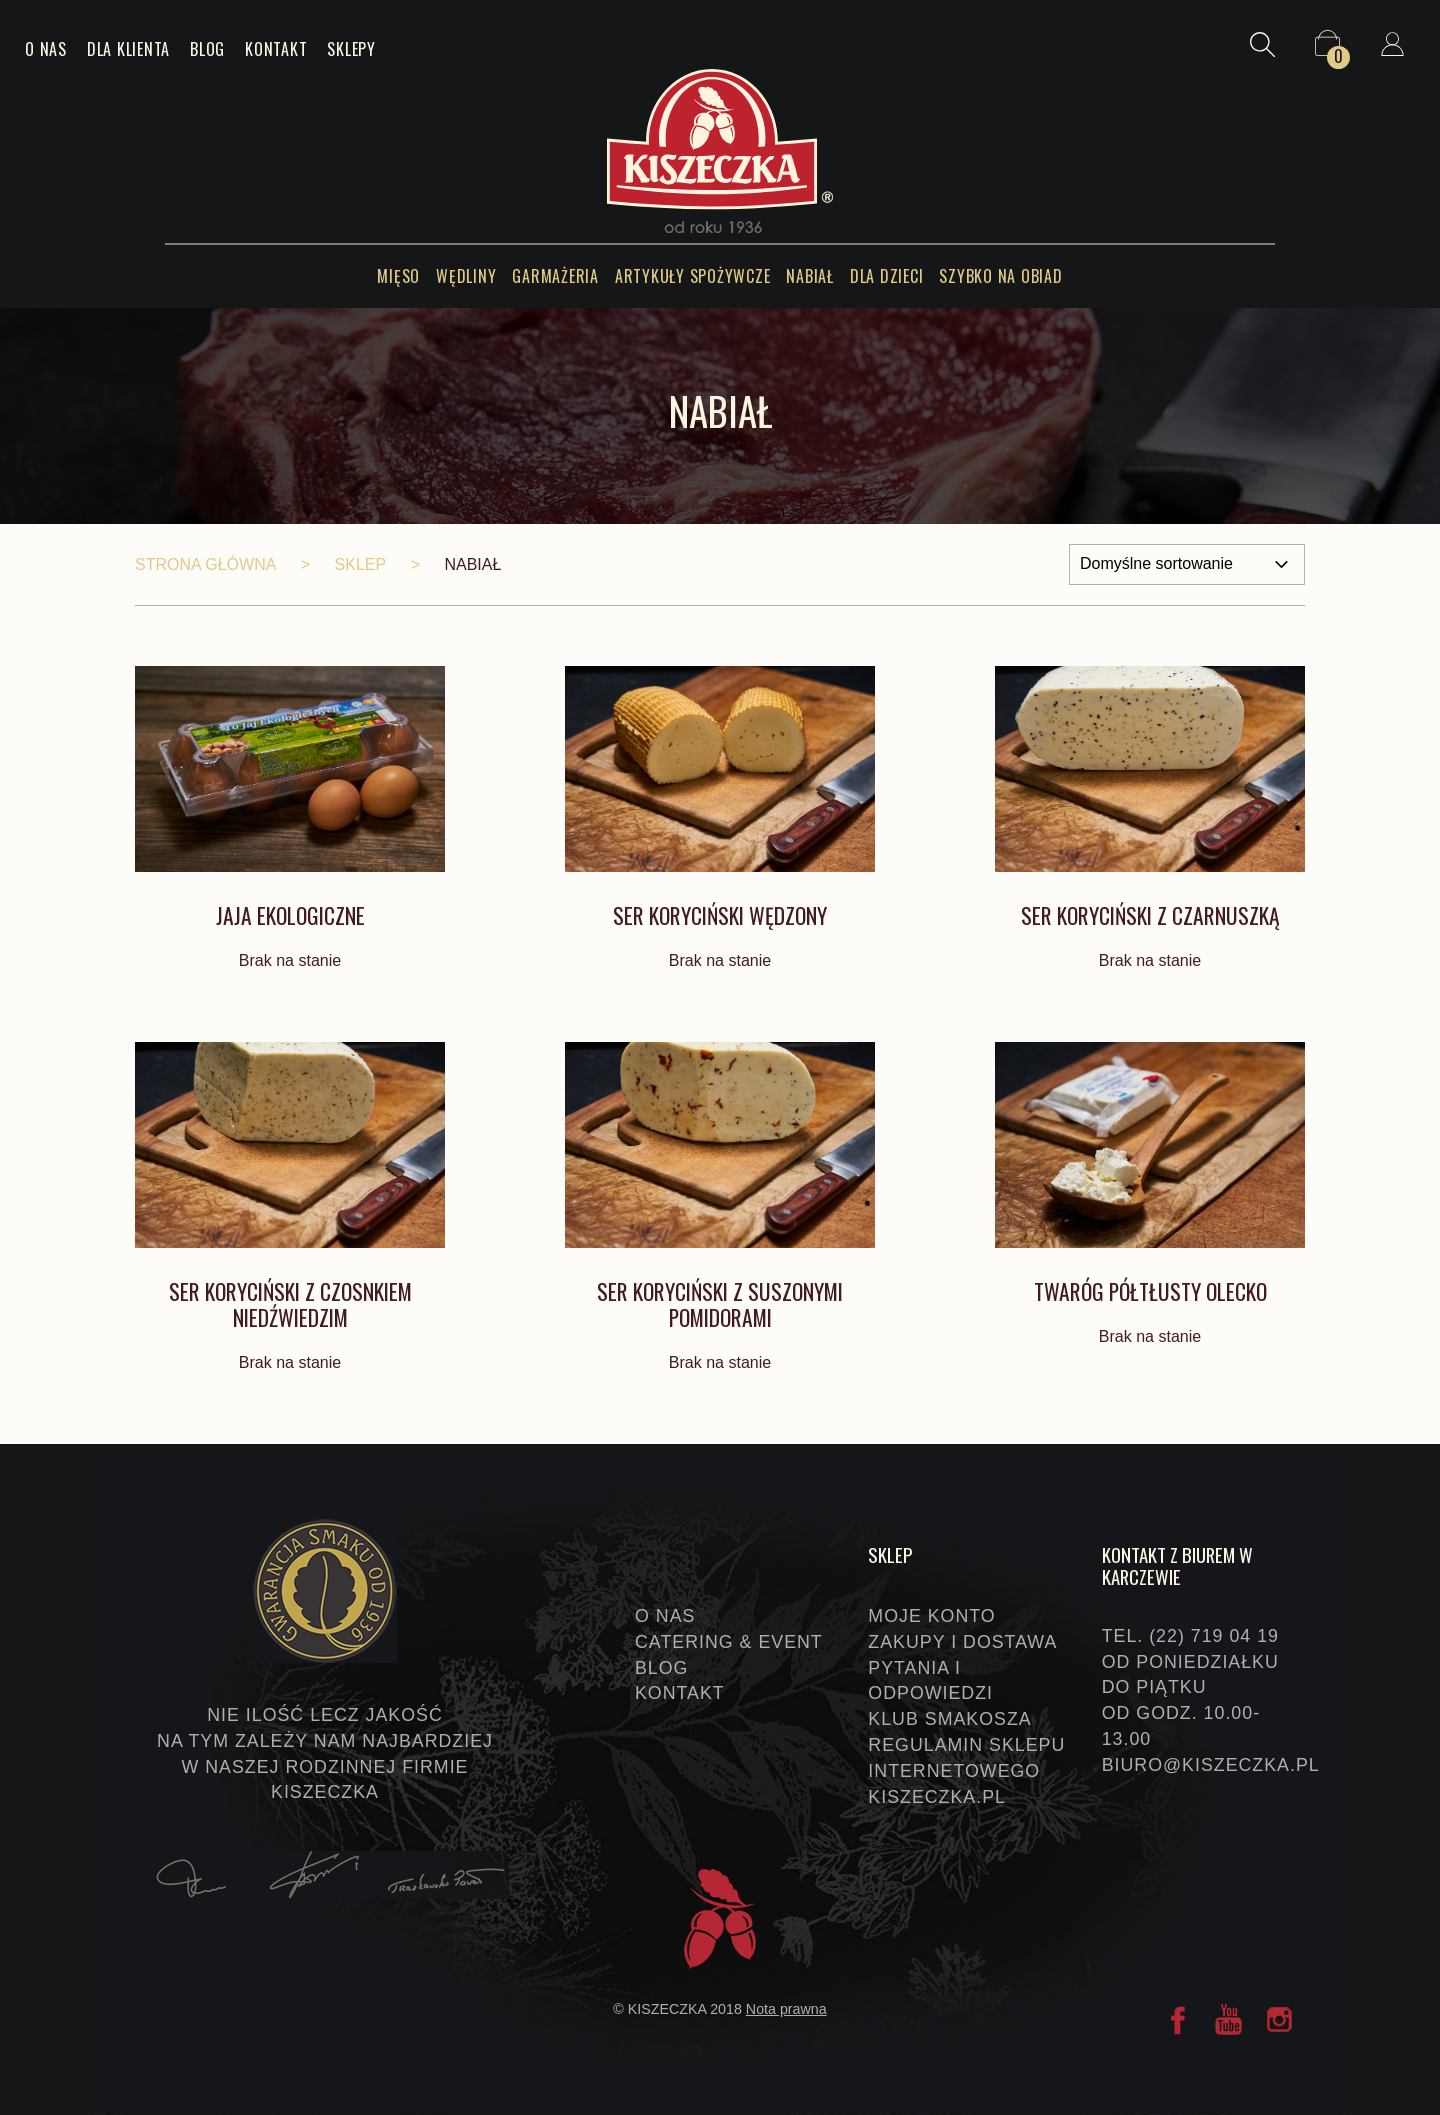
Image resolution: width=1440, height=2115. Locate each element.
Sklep (361, 564)
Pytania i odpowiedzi (930, 1681)
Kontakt (276, 49)
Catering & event (729, 1642)
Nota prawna (786, 2009)
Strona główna (205, 564)
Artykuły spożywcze (693, 276)
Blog (207, 49)
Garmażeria (555, 276)
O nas (46, 49)
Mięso (398, 276)
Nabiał (810, 276)
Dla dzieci (887, 276)
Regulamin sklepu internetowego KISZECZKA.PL (966, 1771)
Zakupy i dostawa (962, 1642)
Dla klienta (128, 49)
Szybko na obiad (1000, 276)
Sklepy (351, 49)
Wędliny (466, 276)
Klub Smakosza (949, 1719)
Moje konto (931, 1616)
